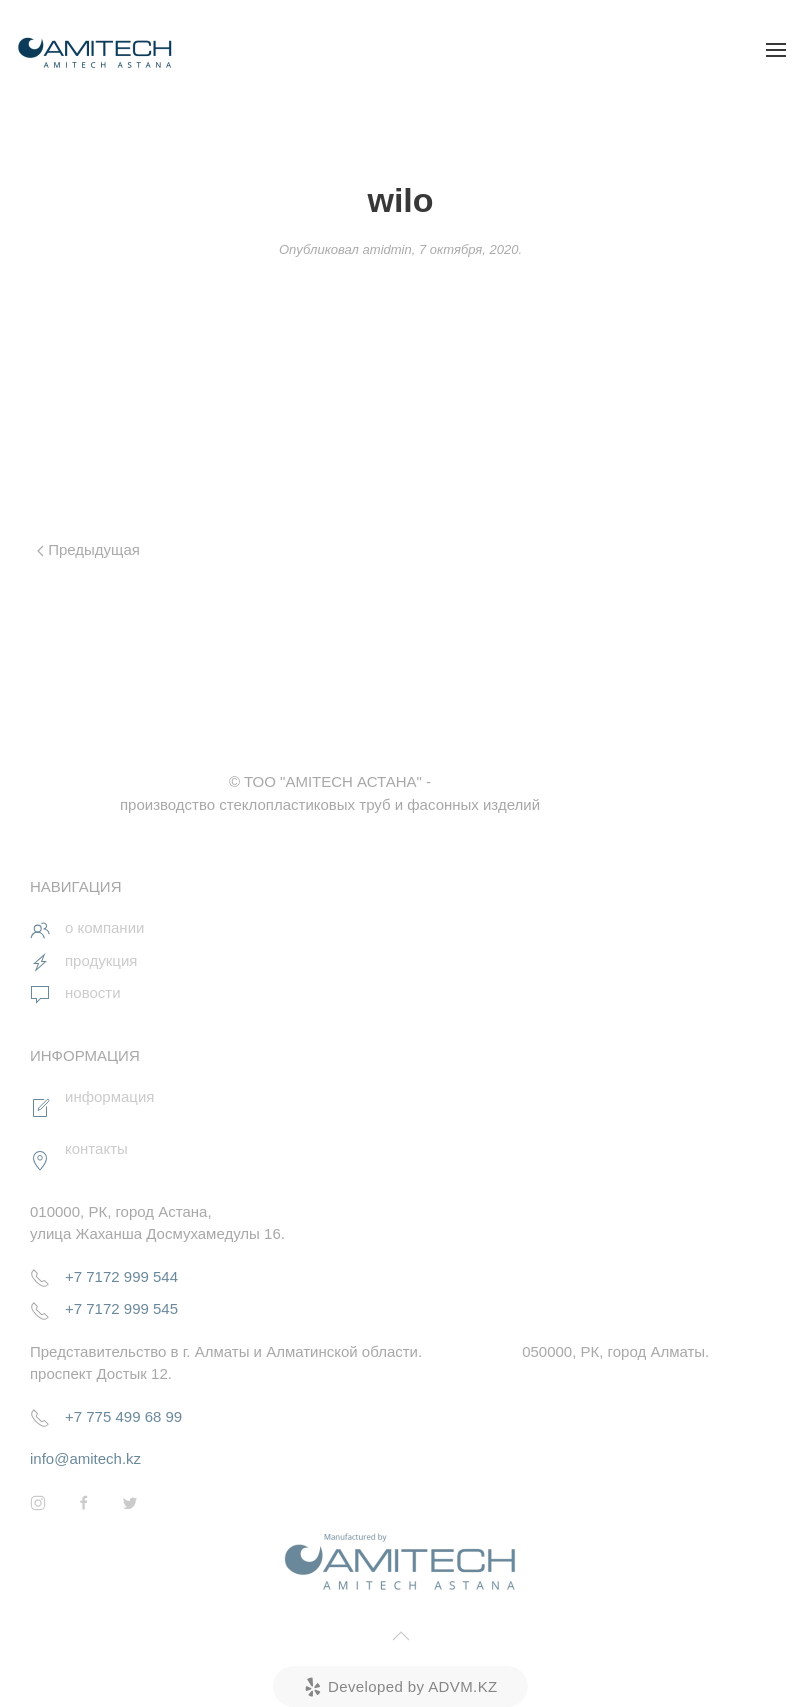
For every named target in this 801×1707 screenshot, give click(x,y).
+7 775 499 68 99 (123, 1416)
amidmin (387, 249)
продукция (101, 960)
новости (93, 992)
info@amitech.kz (85, 1458)
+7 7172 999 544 (121, 1276)
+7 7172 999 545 (121, 1308)
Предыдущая (88, 549)
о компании (104, 927)
